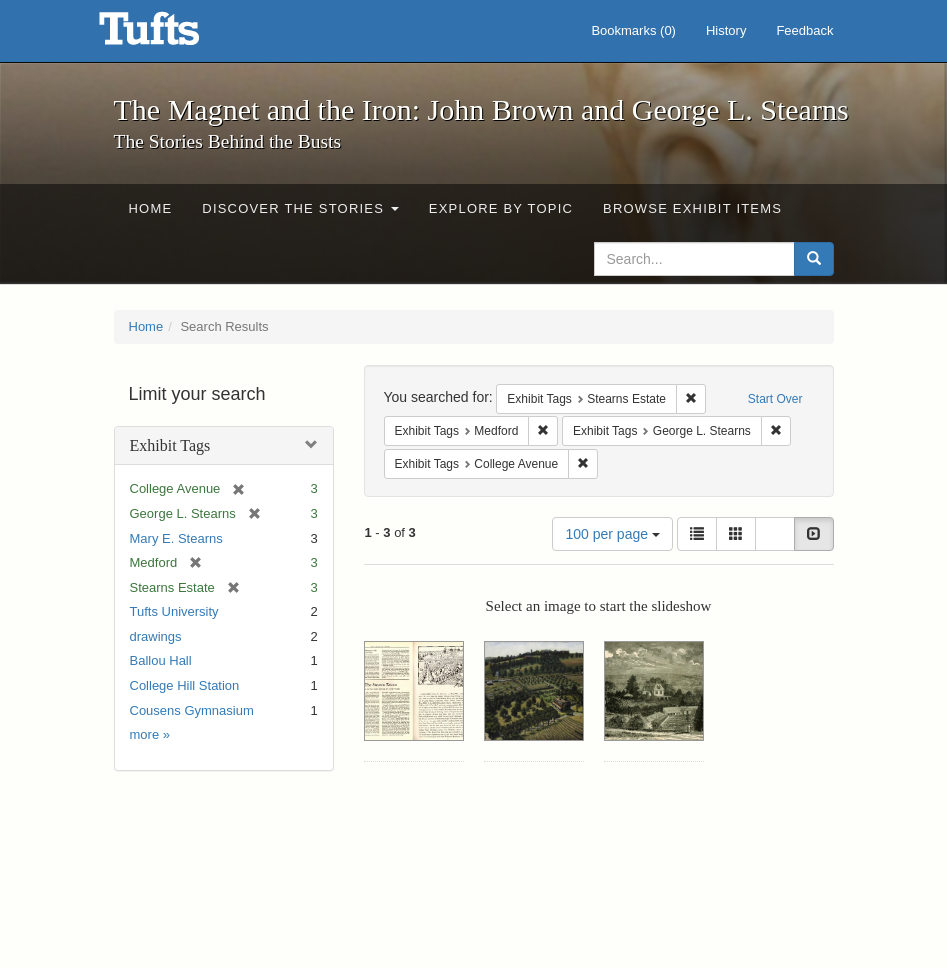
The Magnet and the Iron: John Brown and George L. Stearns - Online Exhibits (174, 35)
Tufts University (174, 611)
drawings (156, 636)
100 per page (612, 534)
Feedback (804, 30)
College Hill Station (185, 685)
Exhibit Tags (170, 445)
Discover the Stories (300, 208)
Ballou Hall (161, 660)
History (726, 30)
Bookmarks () (633, 30)
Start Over (775, 399)
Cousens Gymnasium (192, 710)
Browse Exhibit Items (692, 208)
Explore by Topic (501, 208)
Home (151, 208)
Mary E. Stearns (176, 538)
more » (150, 734)
